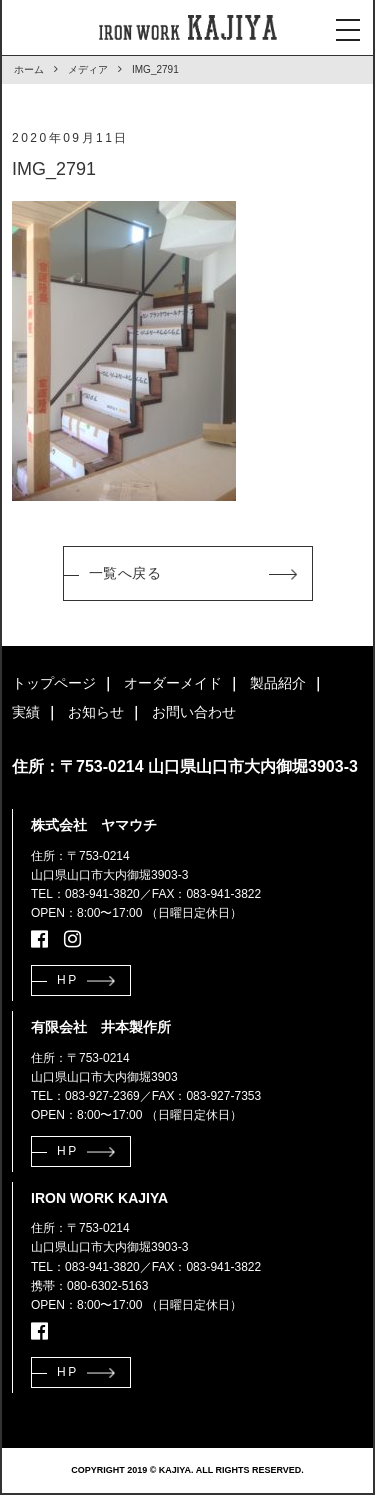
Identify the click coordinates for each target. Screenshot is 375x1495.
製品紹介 (278, 683)
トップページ (54, 683)
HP (68, 980)
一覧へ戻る (125, 573)
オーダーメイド (173, 683)
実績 (26, 712)
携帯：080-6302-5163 (89, 1286)
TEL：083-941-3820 (85, 894)
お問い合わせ (194, 712)
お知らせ (96, 712)
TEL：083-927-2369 (85, 1096)
